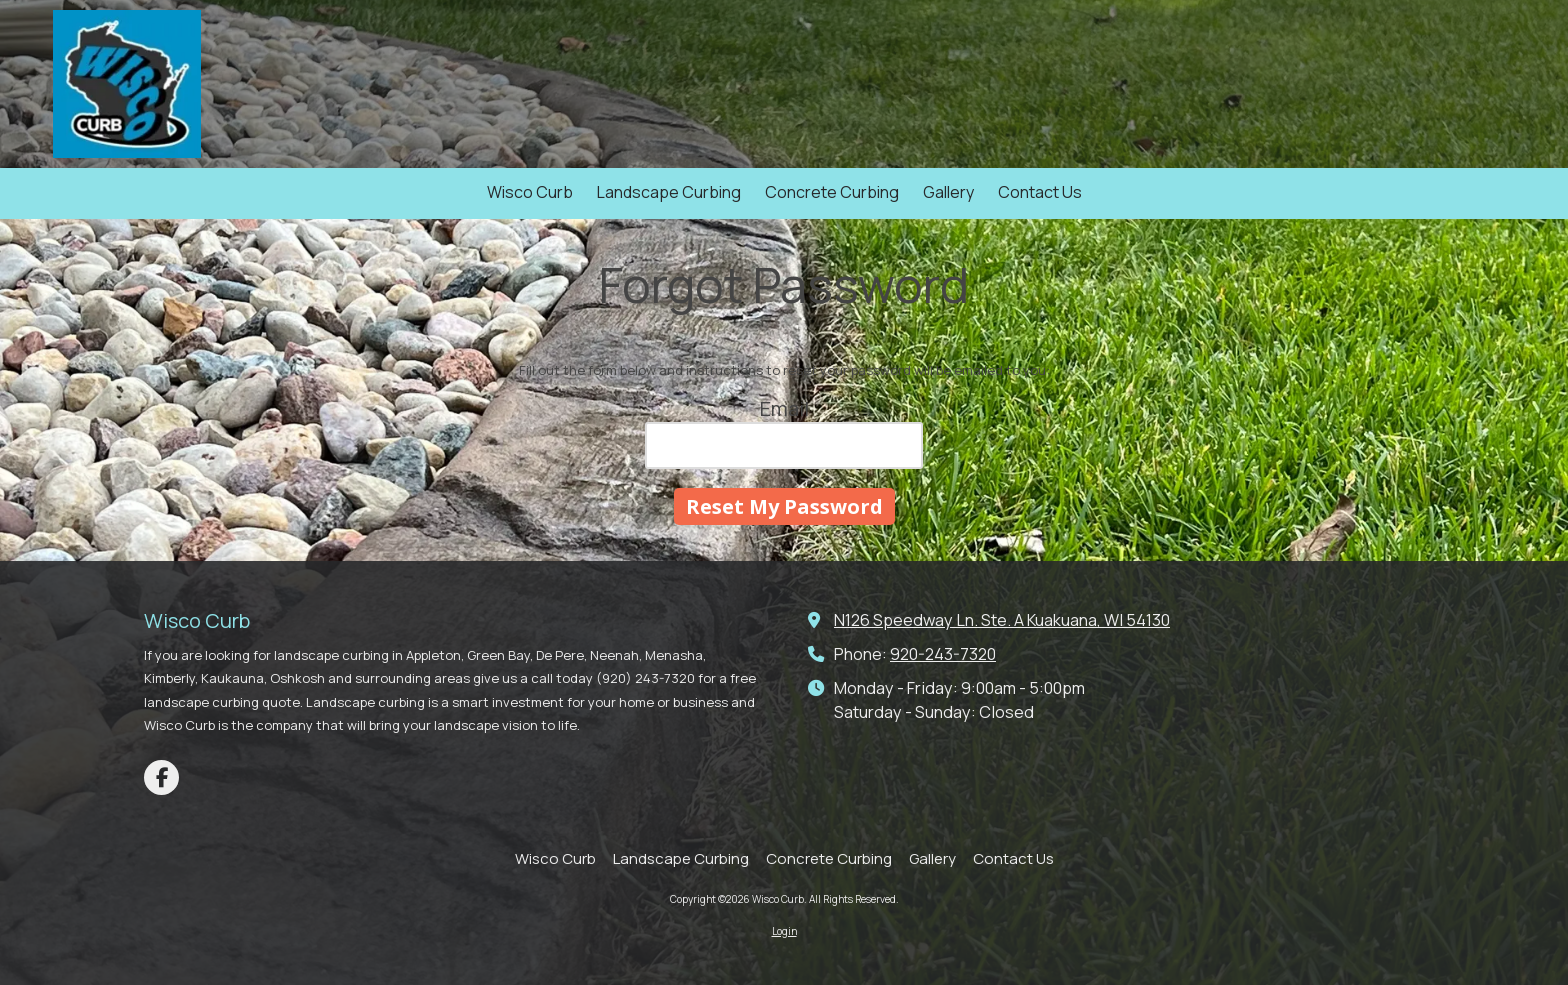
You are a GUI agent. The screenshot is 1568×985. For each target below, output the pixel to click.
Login (784, 931)
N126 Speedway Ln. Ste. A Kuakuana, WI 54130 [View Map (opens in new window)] (1002, 620)
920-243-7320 (943, 654)
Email (784, 408)
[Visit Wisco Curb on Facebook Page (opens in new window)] (161, 777)
